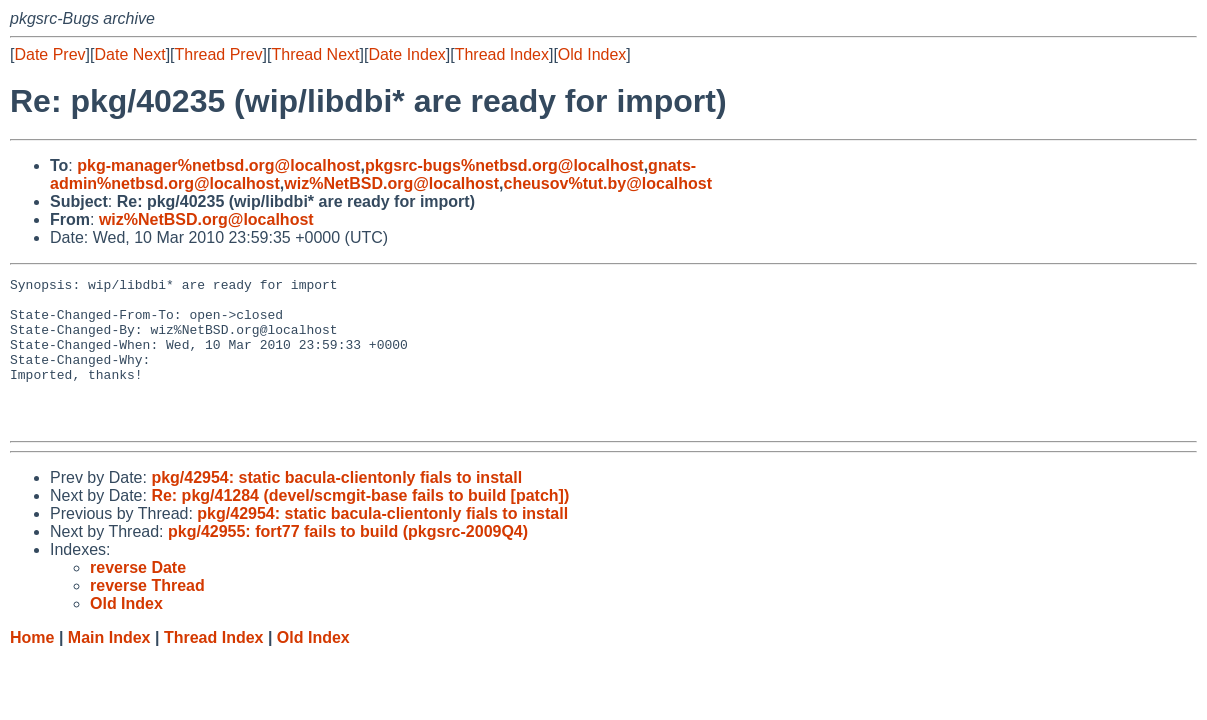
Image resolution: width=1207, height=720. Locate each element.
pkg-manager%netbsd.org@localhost (218, 165)
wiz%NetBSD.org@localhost (391, 183)
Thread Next (315, 54)
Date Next (129, 54)
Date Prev (49, 54)
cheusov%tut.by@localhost (607, 183)
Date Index (406, 54)
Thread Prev (219, 54)
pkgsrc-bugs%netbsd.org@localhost (504, 165)
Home (32, 667)
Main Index (109, 667)
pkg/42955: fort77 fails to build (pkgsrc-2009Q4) (348, 561)
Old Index (592, 54)
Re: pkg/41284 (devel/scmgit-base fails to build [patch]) (360, 525)
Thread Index (502, 54)
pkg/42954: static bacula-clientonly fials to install (336, 507)
